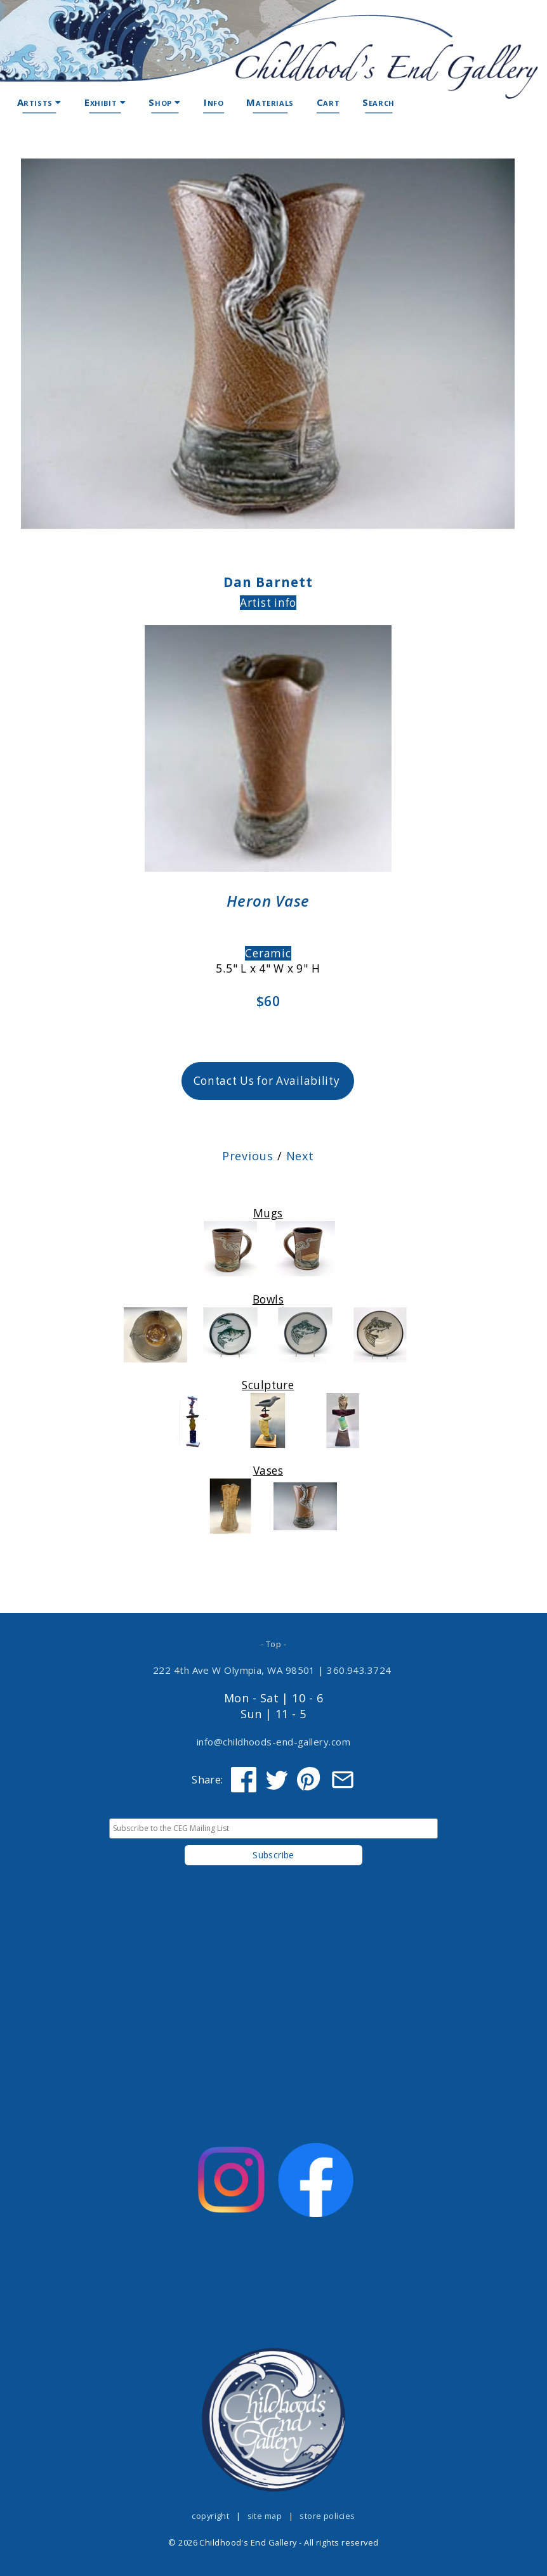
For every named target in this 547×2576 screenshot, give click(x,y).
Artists (39, 102)
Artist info (268, 602)
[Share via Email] (342, 1779)
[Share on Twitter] (276, 1779)
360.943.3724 (359, 1670)
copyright (210, 2515)
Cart (328, 102)
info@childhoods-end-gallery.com (273, 1741)
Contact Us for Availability (267, 1080)
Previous (248, 1155)
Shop (164, 102)
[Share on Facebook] (243, 1779)
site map (264, 2515)
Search (378, 102)
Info (213, 102)
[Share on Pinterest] (309, 1779)
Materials (269, 102)
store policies (327, 2515)
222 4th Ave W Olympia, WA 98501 (234, 1670)
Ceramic (268, 953)
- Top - (273, 1644)
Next (300, 1155)
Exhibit (105, 102)
